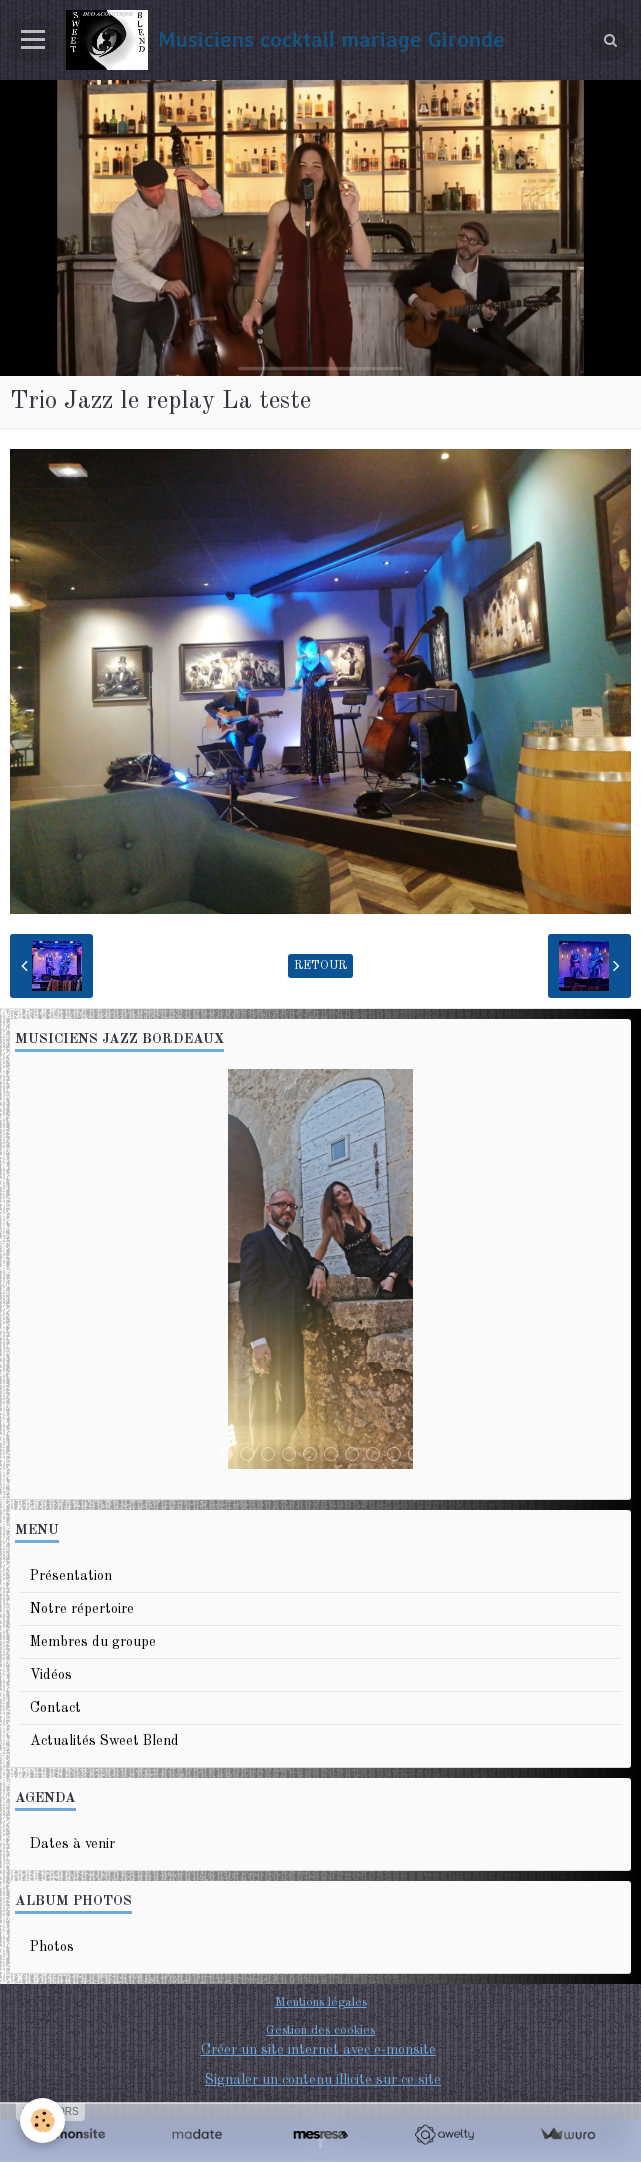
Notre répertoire (82, 1609)
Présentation (71, 1576)
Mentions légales (321, 2002)
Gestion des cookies (320, 2030)
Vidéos (51, 1675)
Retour (320, 966)
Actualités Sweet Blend (104, 1741)
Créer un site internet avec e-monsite (318, 2050)
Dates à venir (72, 1844)
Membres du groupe (93, 1642)
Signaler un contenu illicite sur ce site (323, 2080)
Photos (52, 1947)
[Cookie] (42, 2120)
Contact (55, 1708)
